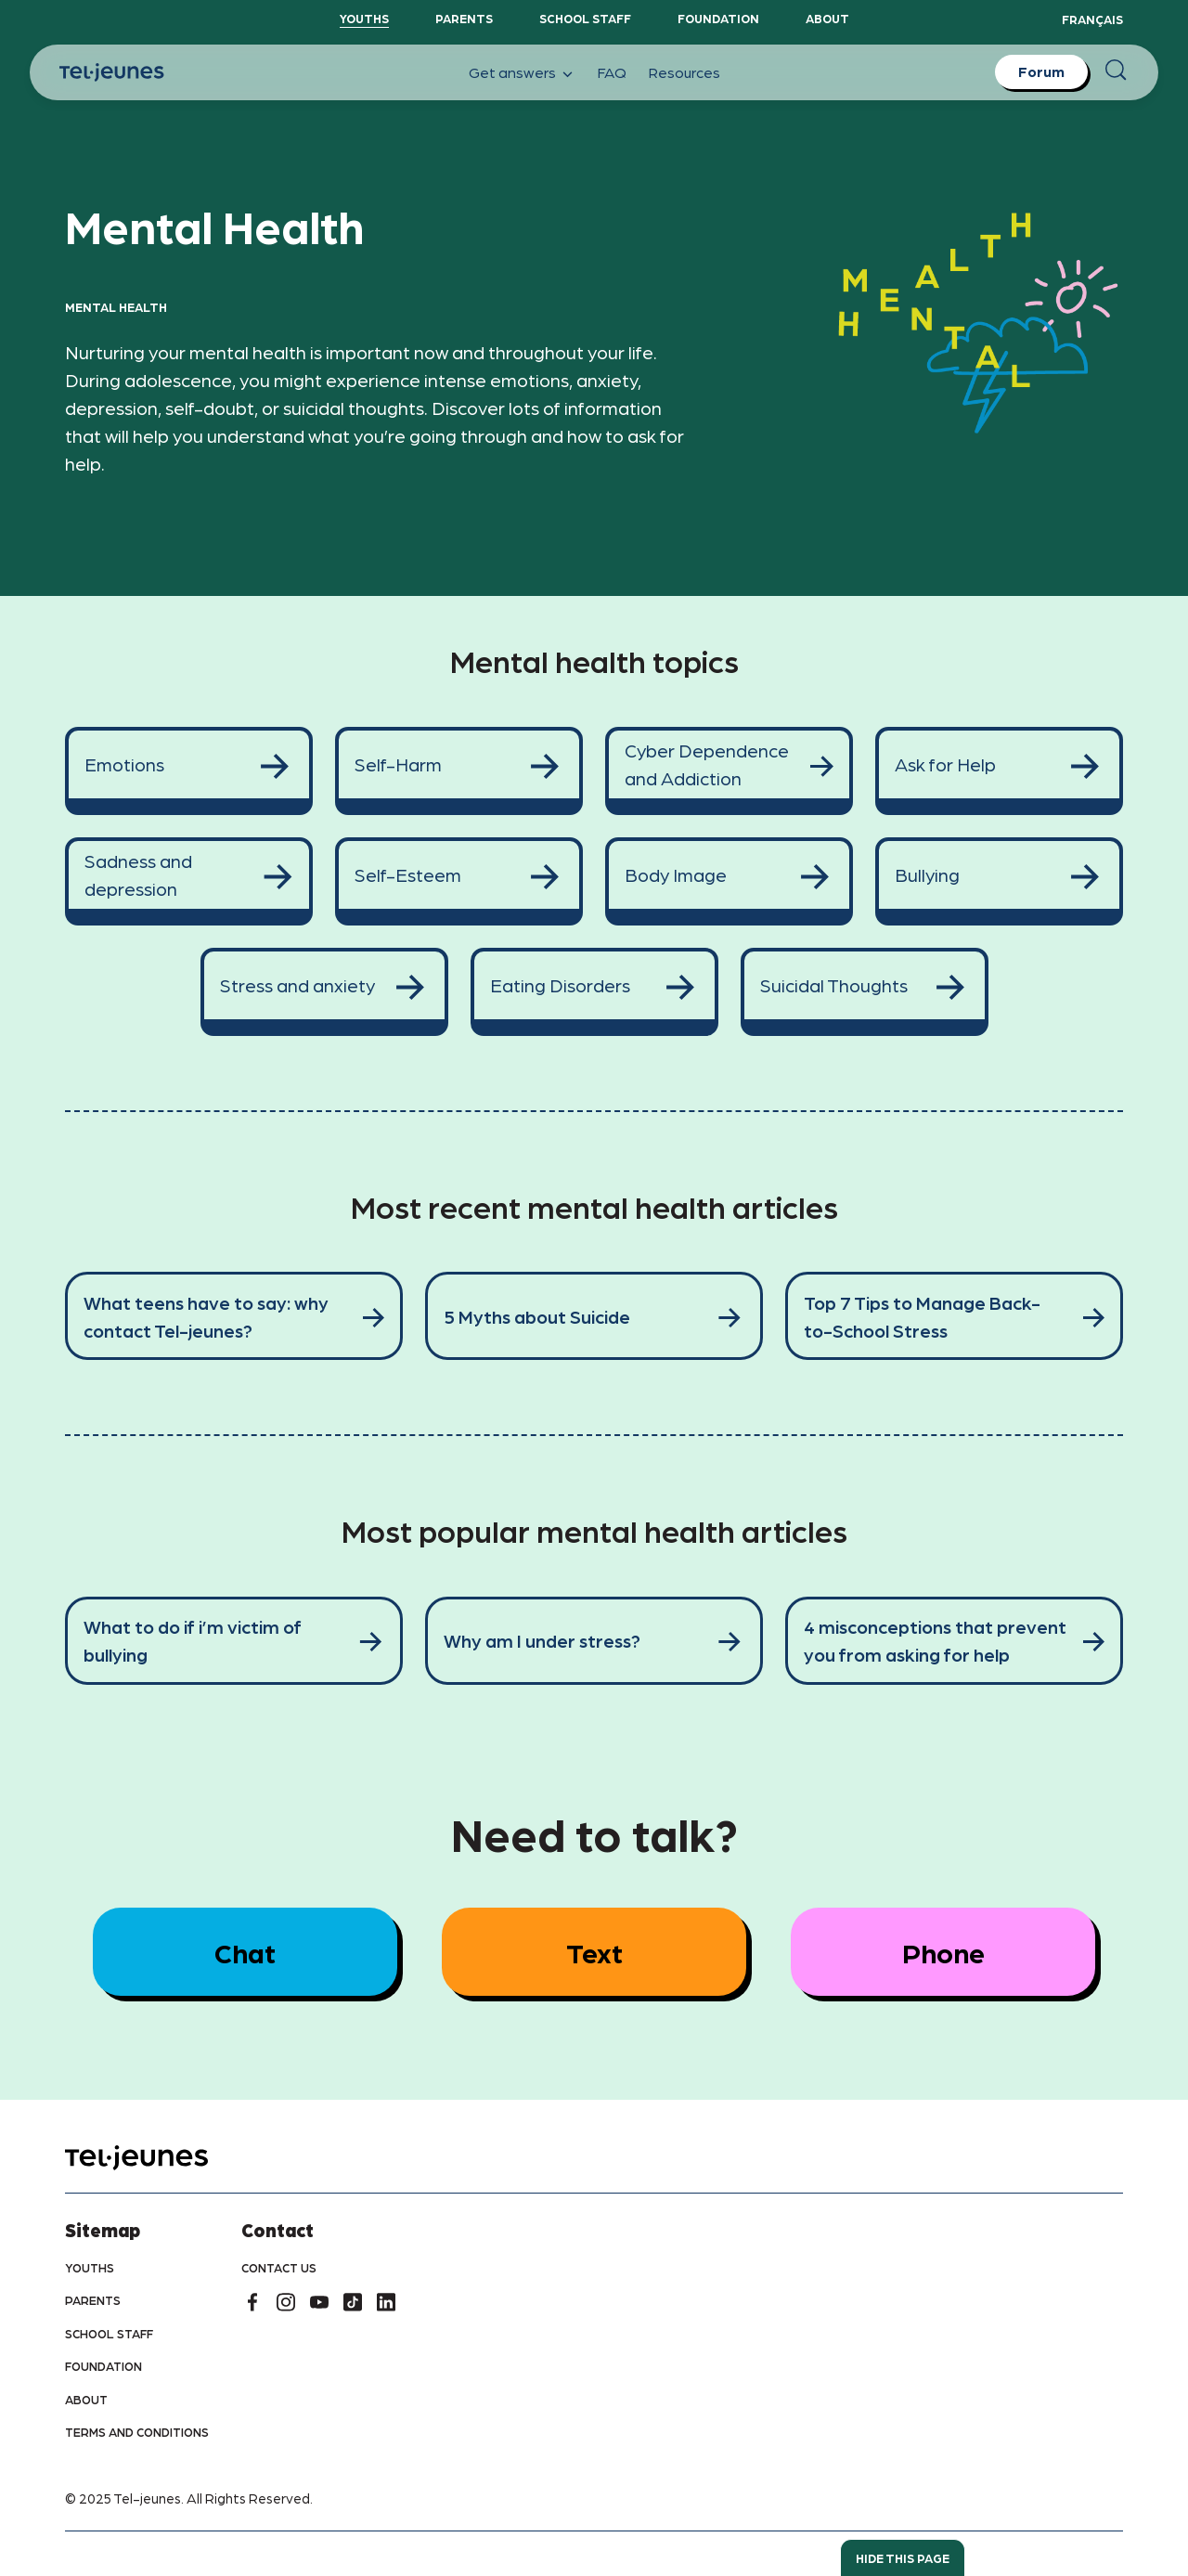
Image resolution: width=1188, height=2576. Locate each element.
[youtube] (319, 2302)
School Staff (109, 2333)
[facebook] (252, 2302)
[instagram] (286, 2302)
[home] (160, 2157)
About (827, 18)
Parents (464, 18)
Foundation (718, 18)
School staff (585, 18)
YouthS (364, 18)
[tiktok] (353, 2302)
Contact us (278, 2267)
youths (89, 2267)
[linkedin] (386, 2302)
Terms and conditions (137, 2432)
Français (1092, 19)
